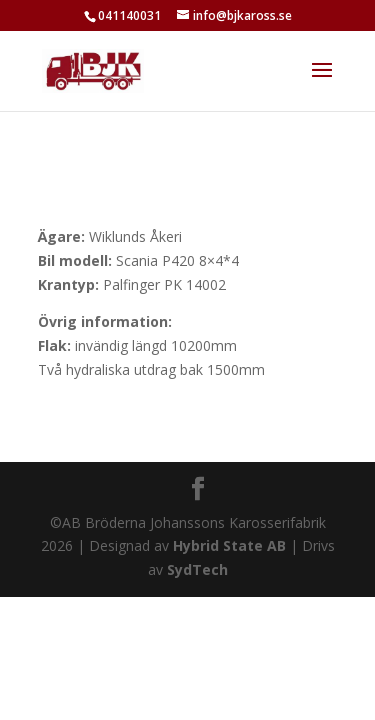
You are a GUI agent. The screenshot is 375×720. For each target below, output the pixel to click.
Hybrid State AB (229, 545)
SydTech (197, 569)
